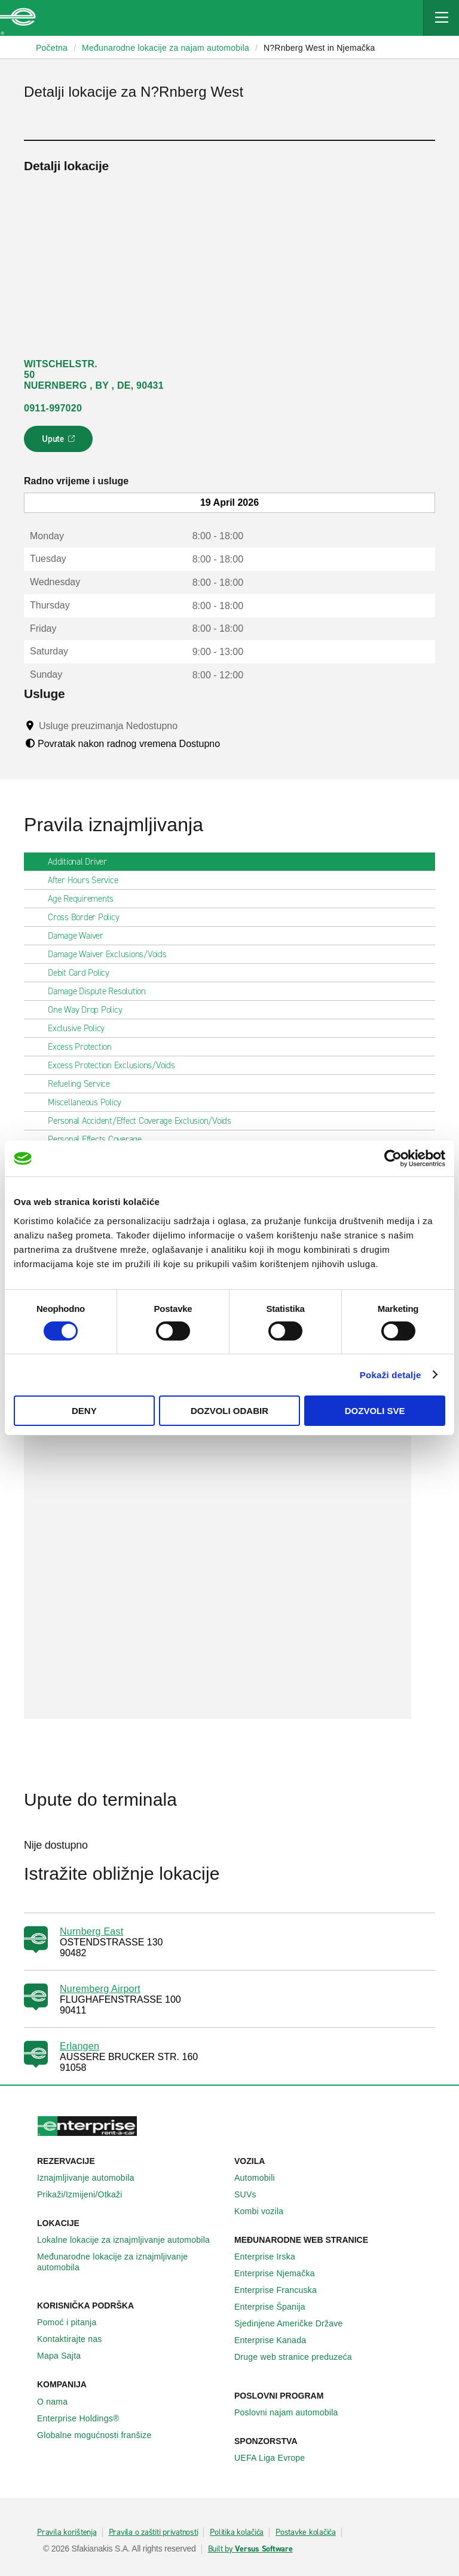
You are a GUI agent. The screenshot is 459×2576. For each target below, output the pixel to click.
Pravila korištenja (67, 2532)
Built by (250, 2549)
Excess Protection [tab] (84, 1047)
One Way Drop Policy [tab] (89, 1010)
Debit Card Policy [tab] (83, 973)
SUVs (252, 2194)
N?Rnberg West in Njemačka (319, 48)
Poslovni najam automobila (292, 2412)
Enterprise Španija (276, 2306)
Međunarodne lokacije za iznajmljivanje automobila (131, 2262)
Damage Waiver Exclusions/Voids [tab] (112, 954)
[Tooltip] (189, 725)
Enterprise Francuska (282, 2290)
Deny (84, 1411)
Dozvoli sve (375, 1411)
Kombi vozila (265, 2211)
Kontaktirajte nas (76, 2339)
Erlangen (79, 2046)
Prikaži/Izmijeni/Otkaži (86, 2194)
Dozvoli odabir (229, 1411)
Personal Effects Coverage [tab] (99, 1139)
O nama (59, 2401)
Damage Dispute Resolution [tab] (101, 991)
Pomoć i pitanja (73, 2322)
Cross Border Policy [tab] (88, 917)
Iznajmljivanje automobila (92, 2177)
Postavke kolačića (306, 2532)
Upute (60, 442)
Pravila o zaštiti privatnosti (153, 2532)
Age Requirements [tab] (85, 899)
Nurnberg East (91, 1931)
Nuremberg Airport (100, 1989)
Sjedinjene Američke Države (295, 2323)
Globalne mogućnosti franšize (100, 2435)
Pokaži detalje (390, 1375)
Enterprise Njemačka (281, 2273)
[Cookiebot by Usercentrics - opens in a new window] (393, 1158)
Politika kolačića (237, 2532)
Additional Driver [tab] (82, 862)
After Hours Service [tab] (87, 880)
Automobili (261, 2177)
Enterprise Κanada (276, 2340)
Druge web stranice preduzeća (299, 2357)
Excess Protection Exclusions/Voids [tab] (116, 1065)
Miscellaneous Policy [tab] (89, 1102)
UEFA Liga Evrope (276, 2458)
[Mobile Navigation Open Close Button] (441, 18)
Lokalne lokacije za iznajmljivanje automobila (130, 2240)
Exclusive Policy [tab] (81, 1028)
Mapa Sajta (65, 2355)
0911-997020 (53, 408)
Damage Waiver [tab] (80, 936)
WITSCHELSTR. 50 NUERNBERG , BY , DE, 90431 (94, 375)
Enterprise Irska (271, 2256)
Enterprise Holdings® (85, 2418)
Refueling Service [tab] (84, 1084)
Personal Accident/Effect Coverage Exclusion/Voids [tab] (144, 1121)
